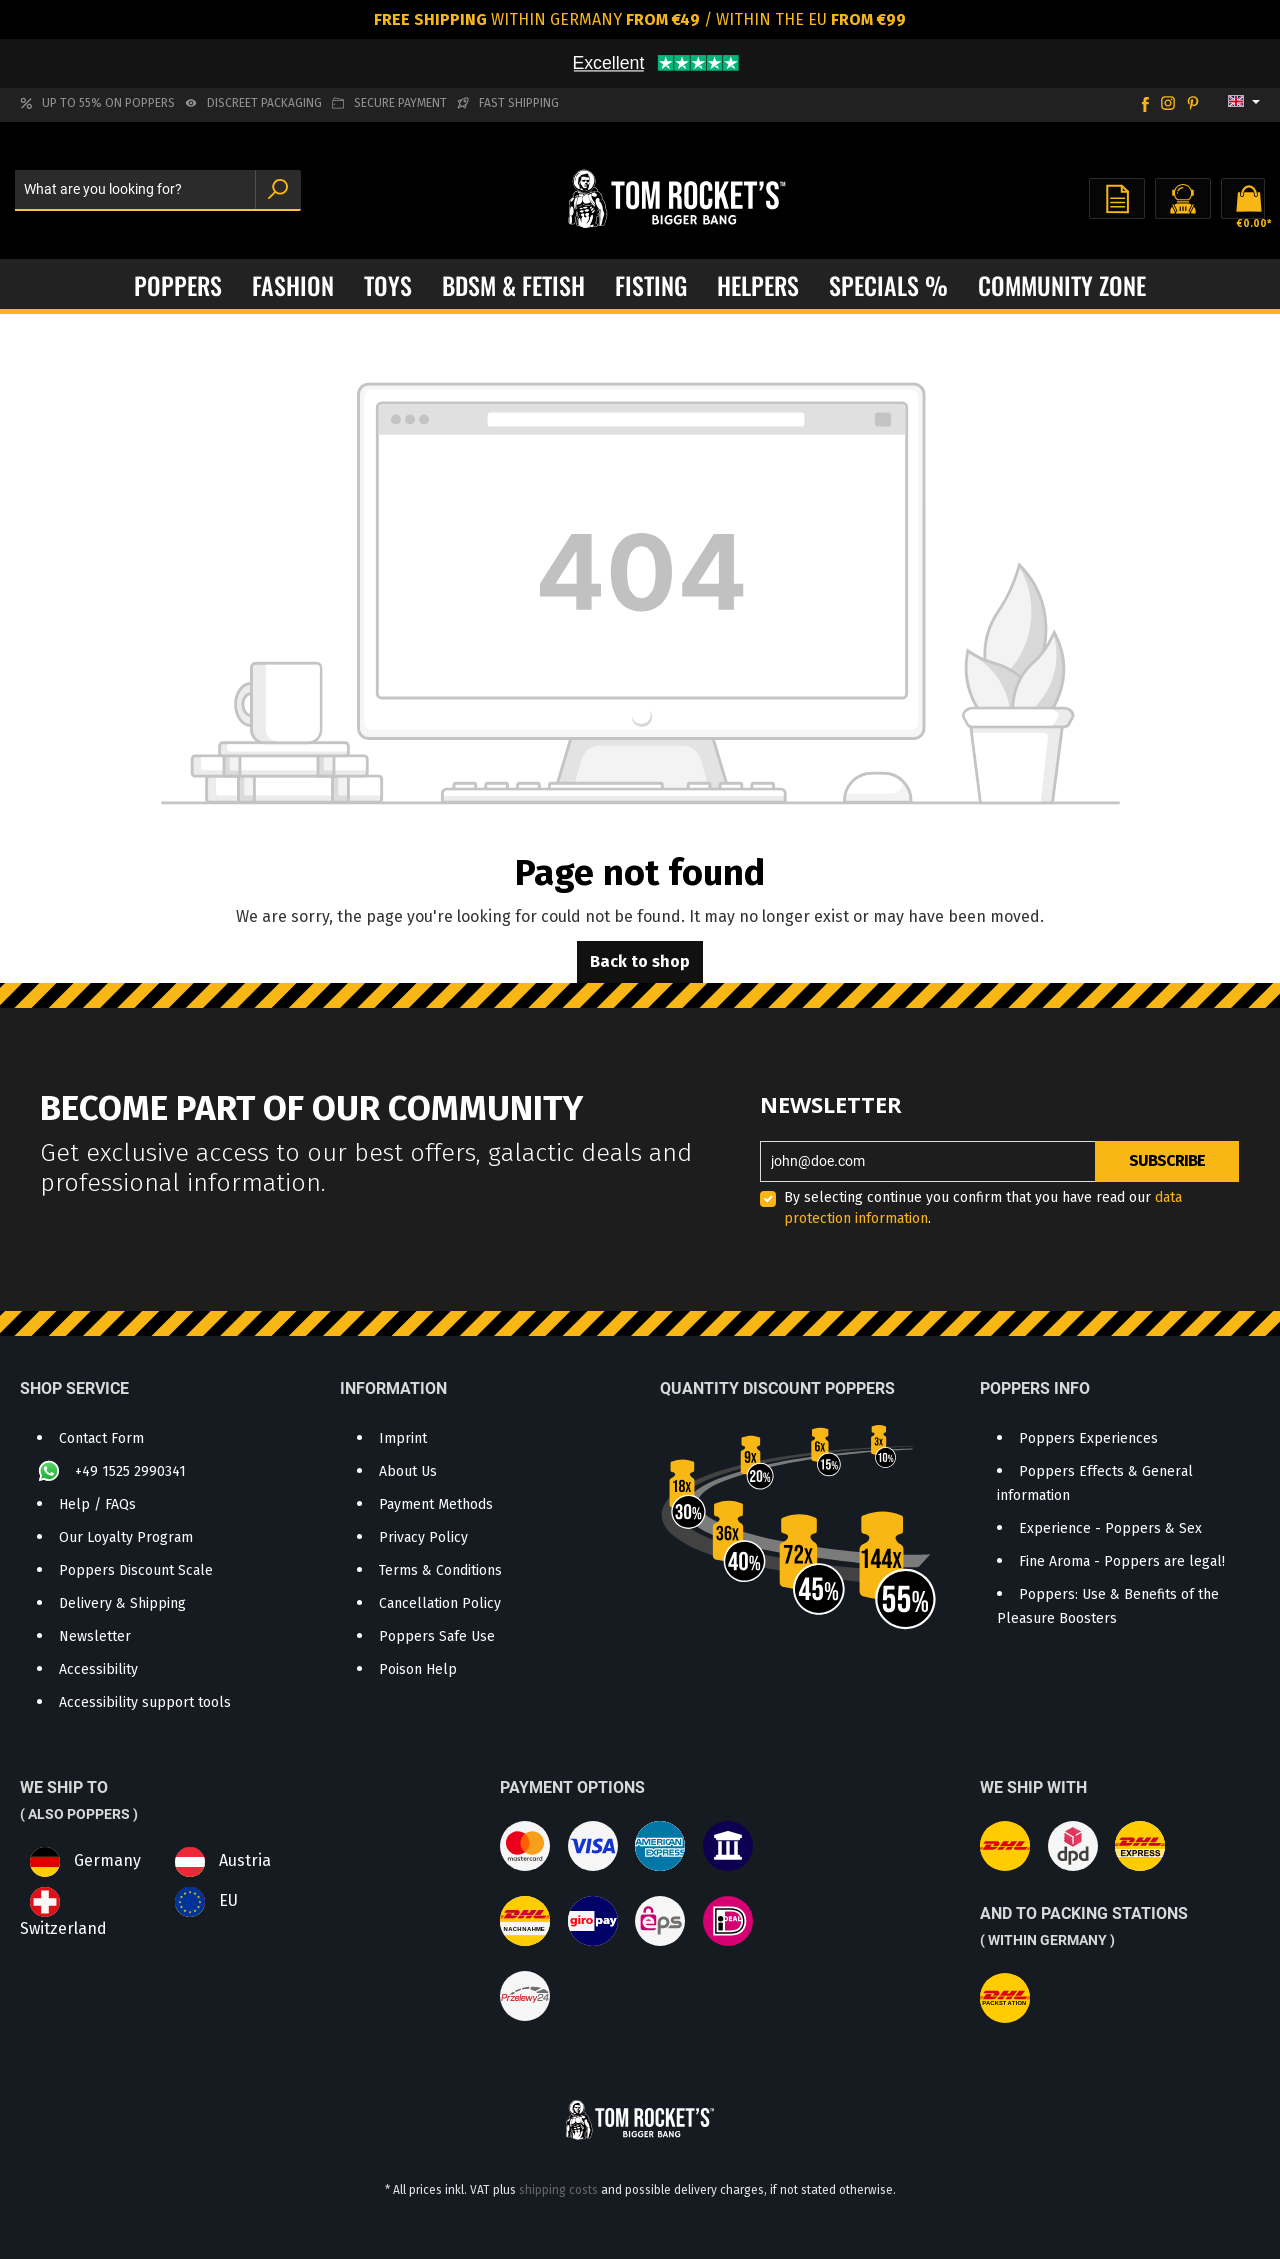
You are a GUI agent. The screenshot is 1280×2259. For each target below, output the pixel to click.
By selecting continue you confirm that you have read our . (983, 1208)
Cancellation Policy (440, 1603)
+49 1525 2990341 (130, 1471)
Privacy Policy (423, 1537)
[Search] (278, 190)
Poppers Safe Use (437, 1636)
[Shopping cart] (1243, 198)
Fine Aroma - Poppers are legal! (1122, 1561)
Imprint (403, 1438)
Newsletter (95, 1636)
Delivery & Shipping (122, 1603)
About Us (408, 1471)
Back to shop (640, 961)
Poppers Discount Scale (136, 1570)
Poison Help (418, 1669)
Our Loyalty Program (126, 1537)
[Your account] (1183, 198)
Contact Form (101, 1438)
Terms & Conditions (440, 1570)
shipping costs (558, 2190)
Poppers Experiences (1088, 1438)
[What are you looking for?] (135, 190)
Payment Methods (436, 1504)
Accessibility (98, 1669)
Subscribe (1167, 1160)
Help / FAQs (97, 1504)
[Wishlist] (1117, 198)
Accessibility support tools (145, 1702)
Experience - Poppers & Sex (1110, 1528)
